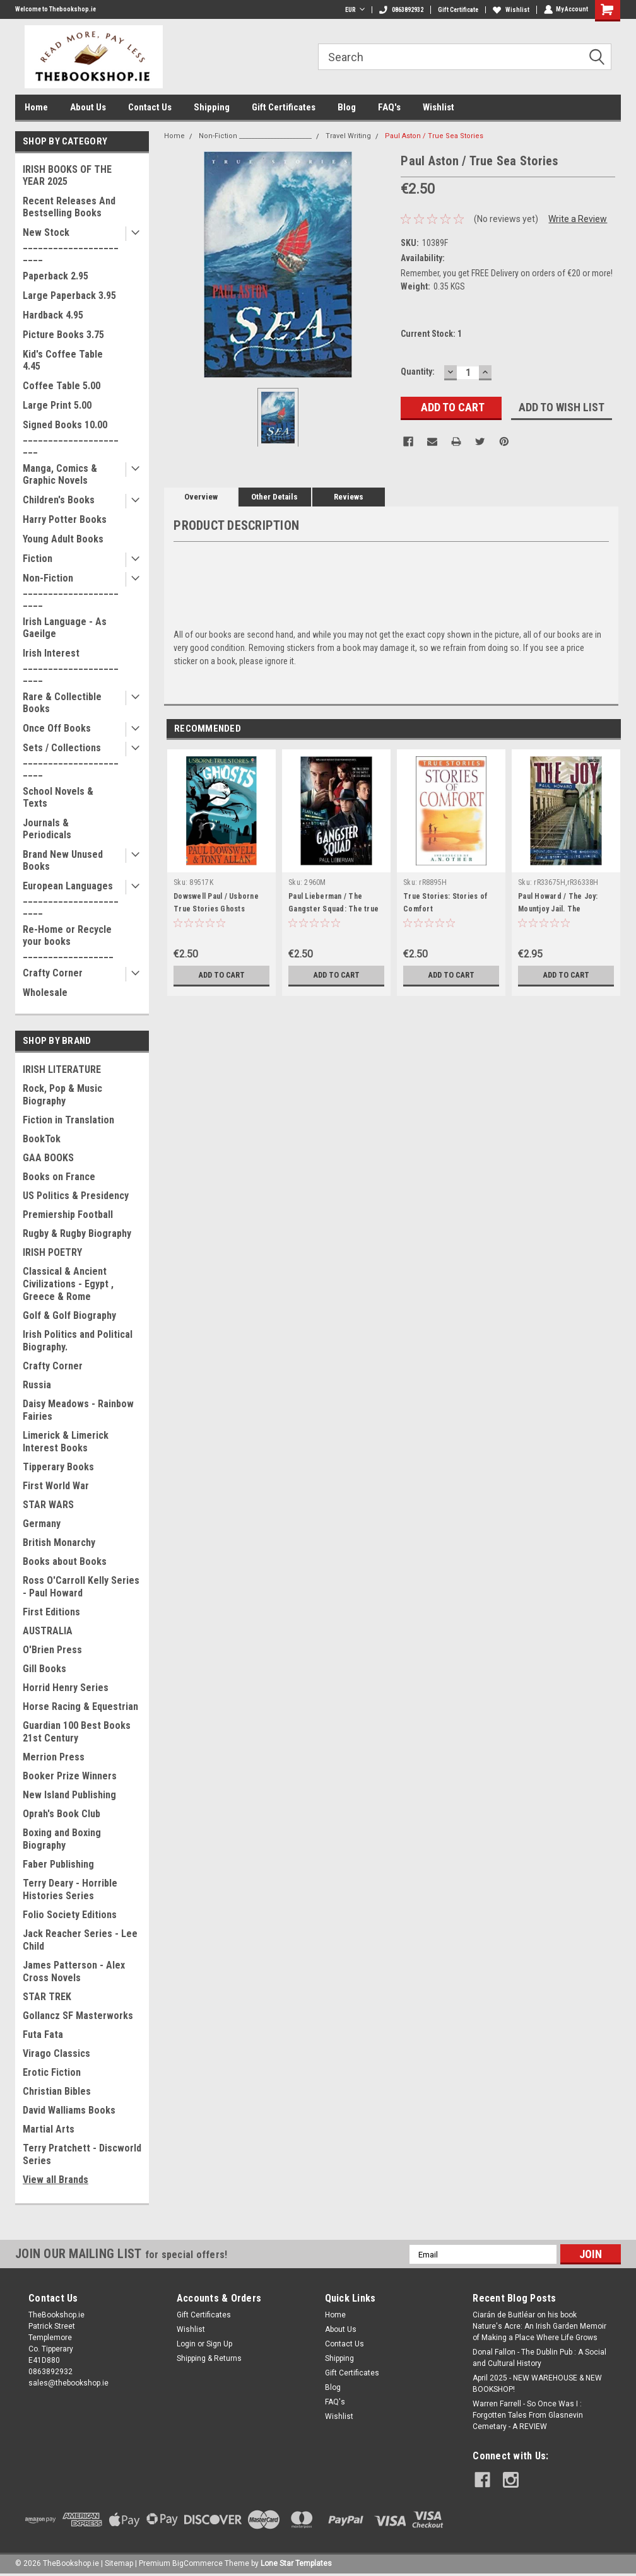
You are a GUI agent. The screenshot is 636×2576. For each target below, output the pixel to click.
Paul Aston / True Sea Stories (434, 136)
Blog (347, 107)
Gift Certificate (457, 9)
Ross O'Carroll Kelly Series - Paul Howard (81, 1586)
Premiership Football (68, 1215)
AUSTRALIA (48, 1631)
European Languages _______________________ (71, 898)
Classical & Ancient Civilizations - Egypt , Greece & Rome (68, 1284)
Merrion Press (54, 1757)
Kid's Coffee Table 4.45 (63, 360)
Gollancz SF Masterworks (78, 2016)
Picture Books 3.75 (63, 335)
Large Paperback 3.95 (69, 296)
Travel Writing (348, 136)
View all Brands (55, 2180)
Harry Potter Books (65, 519)
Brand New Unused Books (63, 860)
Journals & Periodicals (47, 829)
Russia (37, 1385)
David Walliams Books (69, 2110)
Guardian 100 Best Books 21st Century (77, 1731)
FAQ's (389, 107)
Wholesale (45, 992)
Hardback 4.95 (53, 315)
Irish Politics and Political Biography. (77, 1340)
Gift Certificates (283, 107)
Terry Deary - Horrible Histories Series (70, 1889)
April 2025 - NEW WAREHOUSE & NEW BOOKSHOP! (537, 2384)
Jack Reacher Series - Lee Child (80, 1940)
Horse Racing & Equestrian (80, 1706)
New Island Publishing (69, 1795)
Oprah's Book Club (61, 1814)
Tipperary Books (58, 1467)
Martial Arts (48, 2129)
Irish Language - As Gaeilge (65, 628)
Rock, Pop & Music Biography (62, 1094)
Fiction (37, 559)
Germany (42, 1524)
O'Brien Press (52, 1650)
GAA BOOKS (48, 1158)
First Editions (51, 1612)
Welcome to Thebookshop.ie (55, 9)
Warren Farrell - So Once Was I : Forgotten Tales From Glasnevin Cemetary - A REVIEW (528, 2415)
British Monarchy (59, 1543)
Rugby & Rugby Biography (77, 1233)
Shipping (212, 107)
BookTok (42, 1139)
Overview (201, 496)
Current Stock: (431, 334)
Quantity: (418, 371)
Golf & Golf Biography (69, 1315)
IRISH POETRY (52, 1252)
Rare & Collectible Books (62, 703)
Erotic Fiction (52, 2072)
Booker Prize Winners (70, 1776)
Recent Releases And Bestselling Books (69, 207)
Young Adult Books (63, 539)
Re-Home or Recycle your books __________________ (68, 941)
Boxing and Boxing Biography (62, 1839)
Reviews (348, 496)
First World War (56, 1486)
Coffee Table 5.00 (61, 386)
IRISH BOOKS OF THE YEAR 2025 (67, 175)
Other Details (274, 496)
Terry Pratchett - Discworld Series (82, 2154)
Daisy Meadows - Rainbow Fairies (78, 1410)
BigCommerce (197, 2563)
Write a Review (577, 219)
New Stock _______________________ (71, 244)
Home (36, 107)
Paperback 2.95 (55, 276)
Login (186, 2343)
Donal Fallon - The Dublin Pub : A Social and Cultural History (539, 2358)
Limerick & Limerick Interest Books (66, 1441)
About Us (88, 107)
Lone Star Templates (296, 2563)
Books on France (59, 1177)
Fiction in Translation (68, 1120)
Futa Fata (43, 2034)
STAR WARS (48, 1505)
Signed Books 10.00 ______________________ (71, 437)
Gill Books (44, 1669)
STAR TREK (47, 1997)
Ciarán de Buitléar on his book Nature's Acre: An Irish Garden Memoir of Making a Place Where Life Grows (539, 2326)
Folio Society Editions (70, 1915)
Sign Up (219, 2343)
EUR (354, 9)
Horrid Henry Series (66, 1688)
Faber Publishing (58, 1864)
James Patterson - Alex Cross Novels (74, 1971)
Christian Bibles (57, 2091)
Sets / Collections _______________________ (71, 760)
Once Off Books (57, 728)
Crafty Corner (53, 973)
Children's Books (59, 500)
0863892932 (401, 10)
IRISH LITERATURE (62, 1069)
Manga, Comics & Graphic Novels (60, 474)
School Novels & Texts (58, 797)
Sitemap (119, 2563)
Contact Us (150, 107)
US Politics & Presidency (76, 1196)
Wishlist (510, 10)
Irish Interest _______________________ (71, 665)
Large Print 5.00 (57, 405)
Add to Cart (222, 975)
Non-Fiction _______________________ (71, 590)
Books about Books (65, 1561)
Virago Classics (56, 2053)
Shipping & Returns (209, 2358)
